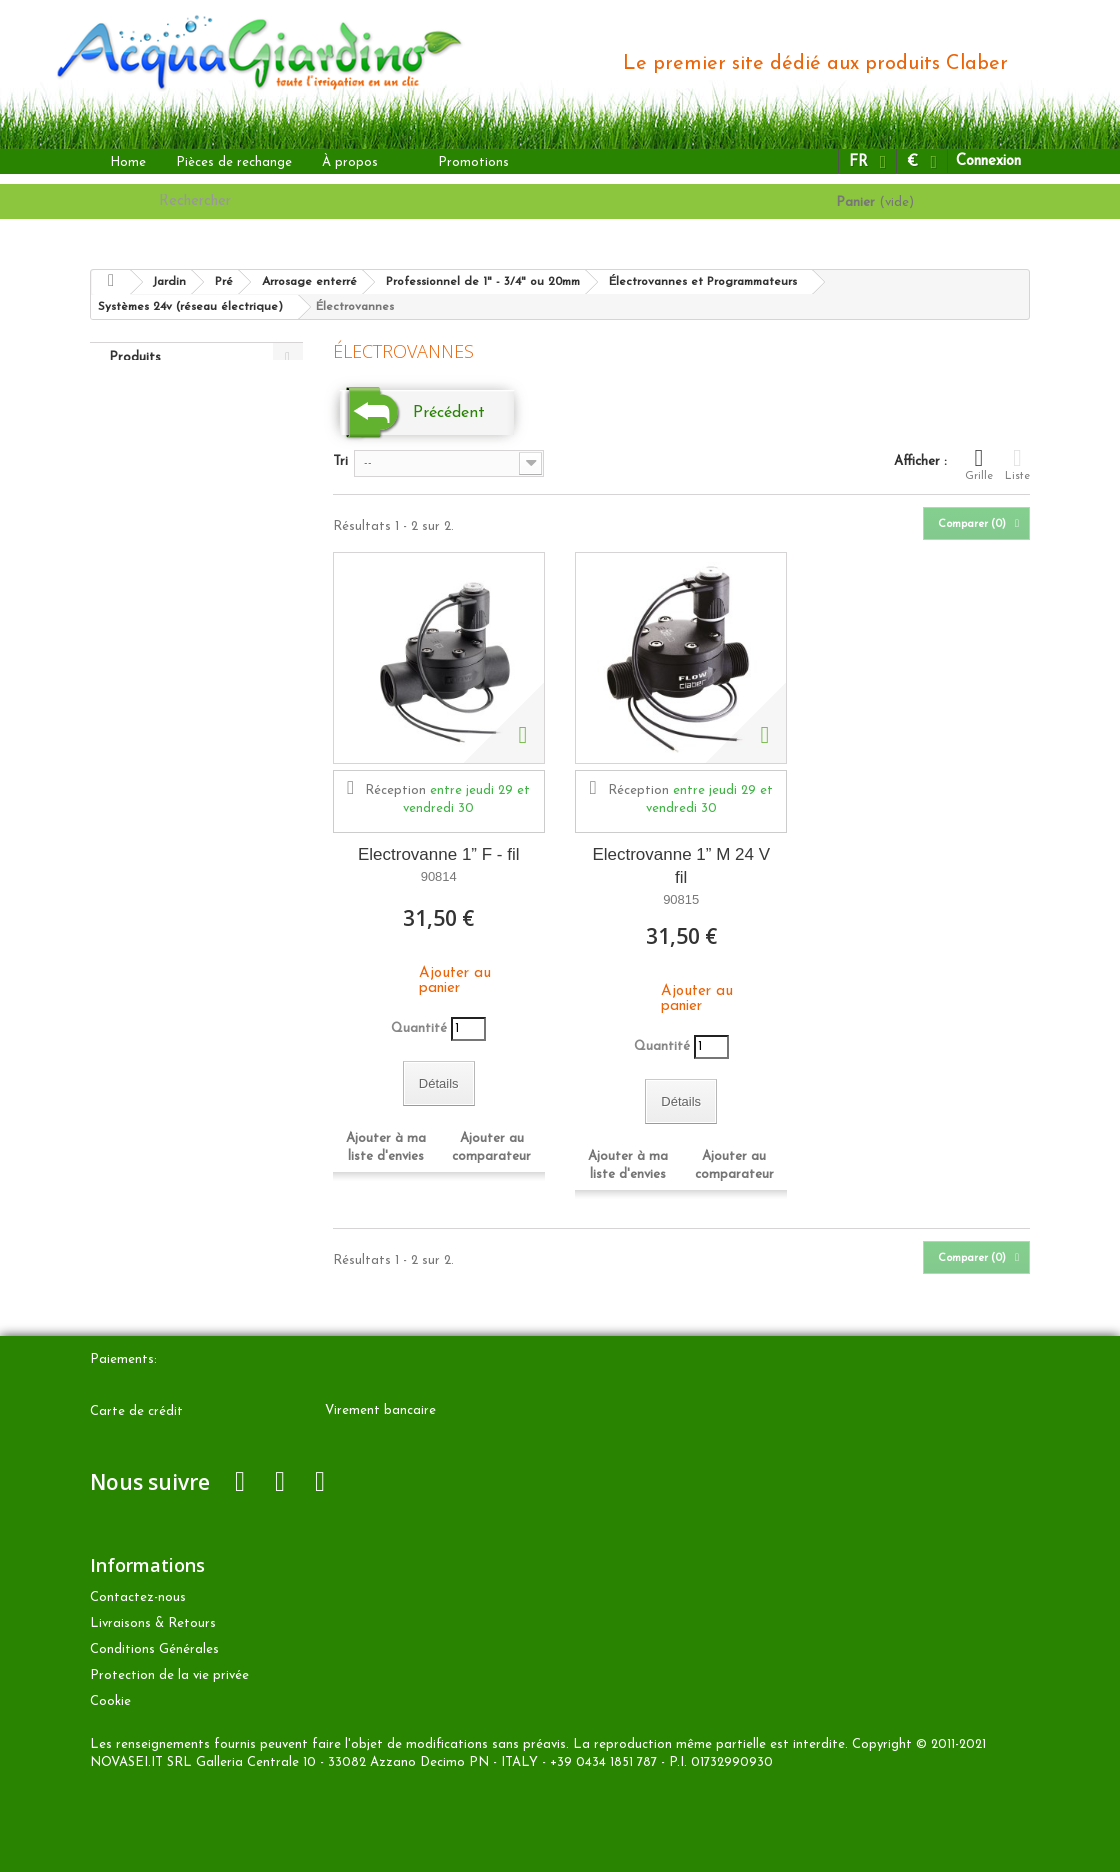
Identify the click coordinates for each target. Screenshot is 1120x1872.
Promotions (473, 162)
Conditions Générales (154, 1649)
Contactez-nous (138, 1597)
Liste (1017, 464)
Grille (979, 464)
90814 (439, 876)
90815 (681, 899)
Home (128, 162)
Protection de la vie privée (169, 1675)
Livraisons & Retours (153, 1623)
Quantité (419, 1028)
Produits (135, 357)
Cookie (110, 1701)
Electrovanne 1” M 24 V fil (681, 866)
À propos (350, 162)
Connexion (988, 161)
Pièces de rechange (234, 162)
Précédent (449, 413)
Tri (340, 461)
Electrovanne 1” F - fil (439, 854)
